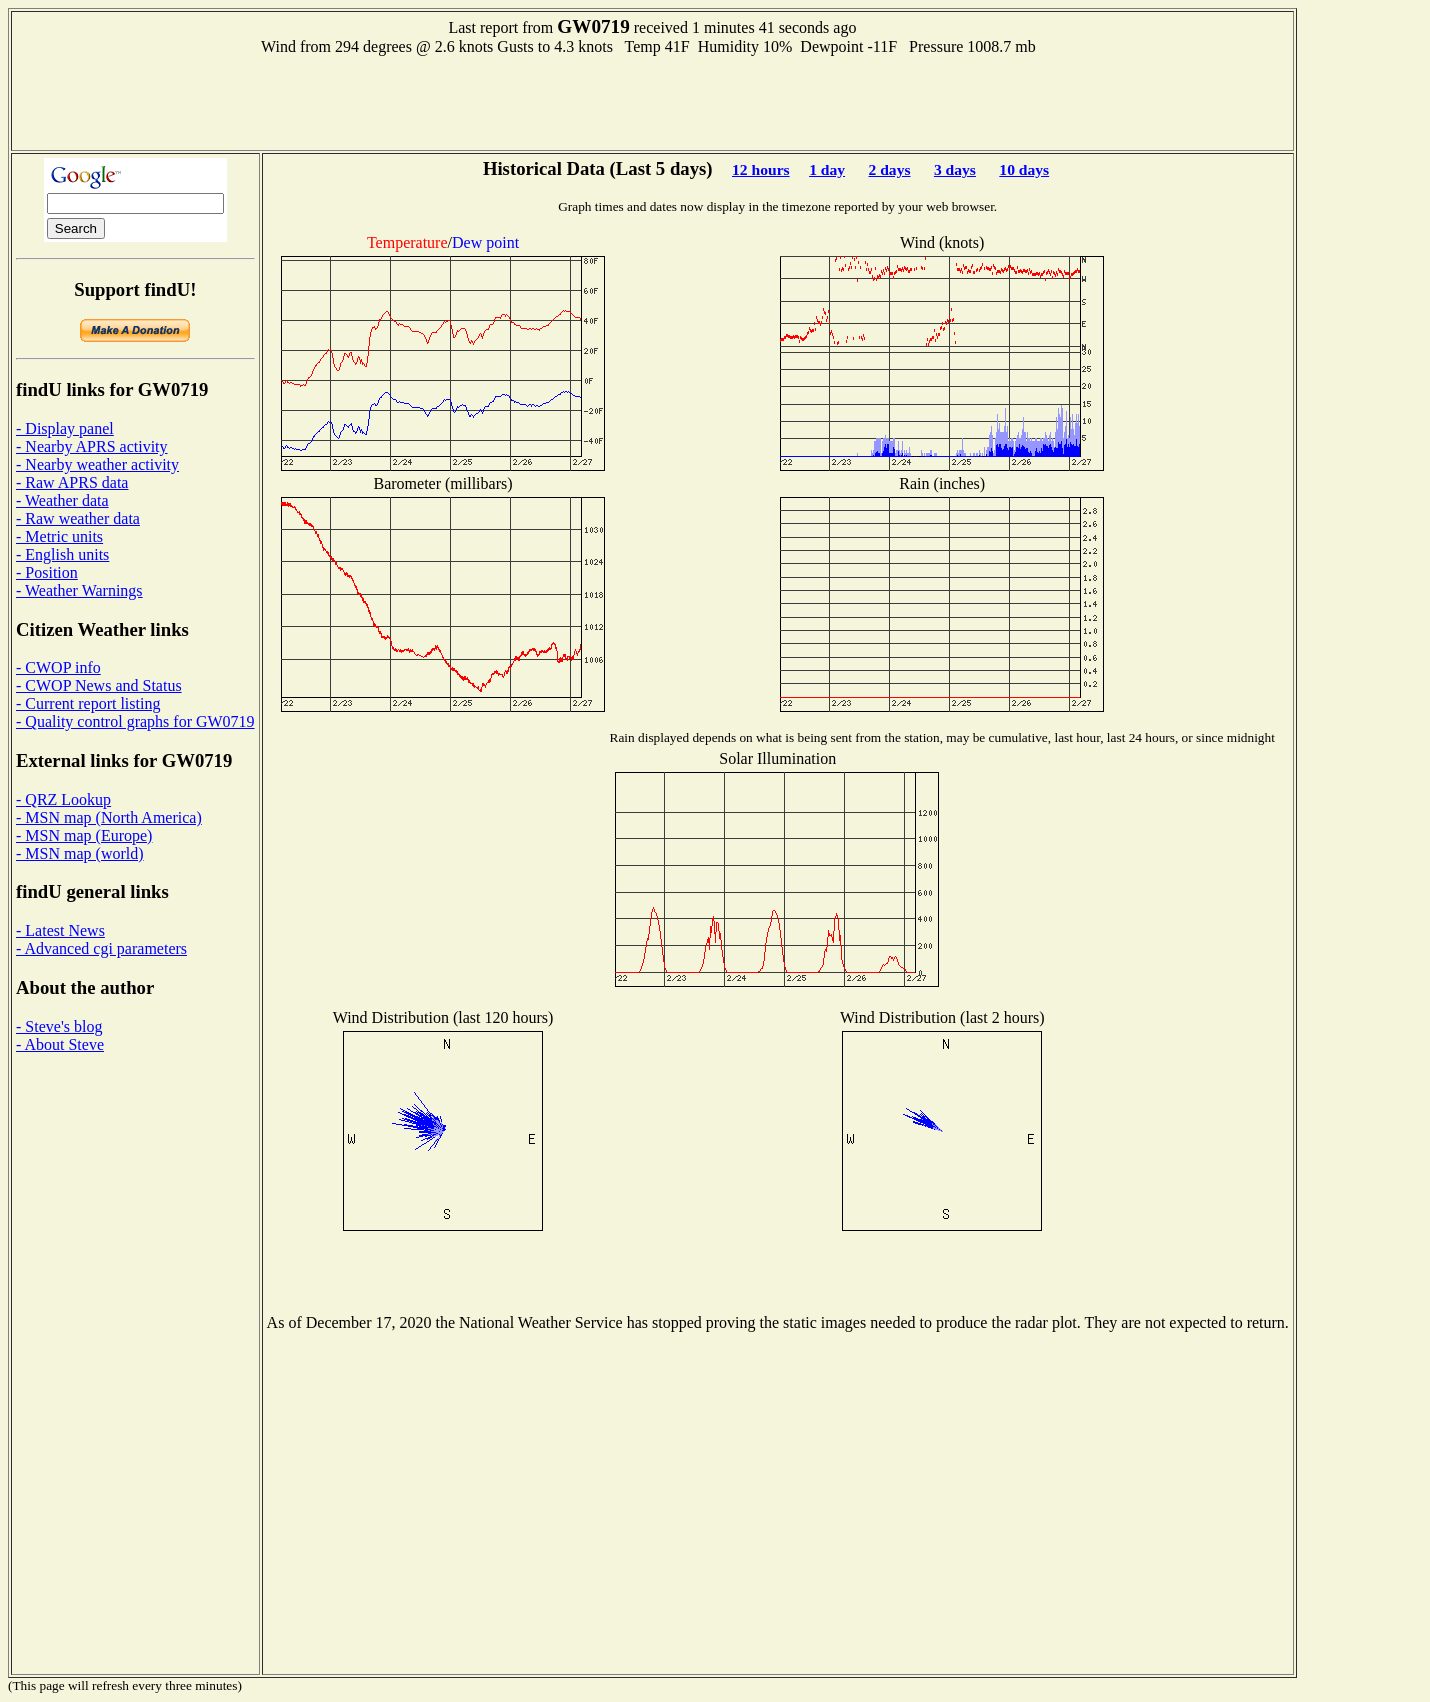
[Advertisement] (652, 101)
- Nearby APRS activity (92, 446)
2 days (889, 169)
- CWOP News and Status (99, 685)
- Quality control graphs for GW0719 (135, 721)
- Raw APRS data (72, 482)
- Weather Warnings (79, 590)
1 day (827, 169)
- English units (62, 554)
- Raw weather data (78, 518)
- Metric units (59, 536)
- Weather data (62, 500)
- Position (47, 572)
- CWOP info (58, 667)
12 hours (761, 169)
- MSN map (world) (80, 853)
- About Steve (60, 1044)
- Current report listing (88, 703)
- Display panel (65, 428)
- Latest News (60, 930)
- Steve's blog (59, 1026)
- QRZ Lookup (63, 799)
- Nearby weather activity (97, 464)
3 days (955, 169)
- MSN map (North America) (109, 817)
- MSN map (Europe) (84, 835)
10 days (1024, 169)
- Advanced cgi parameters (101, 948)
